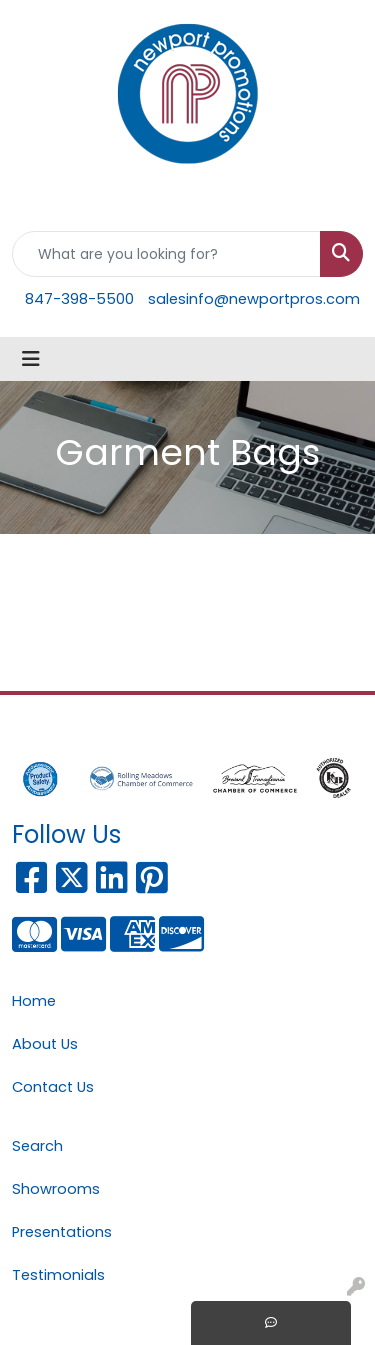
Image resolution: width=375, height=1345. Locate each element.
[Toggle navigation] (31, 359)
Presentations (62, 1232)
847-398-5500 (79, 299)
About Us (45, 1044)
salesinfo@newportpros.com (254, 299)
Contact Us (53, 1087)
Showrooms (56, 1189)
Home (34, 1001)
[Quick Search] (166, 254)
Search (37, 1146)
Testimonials (58, 1275)
